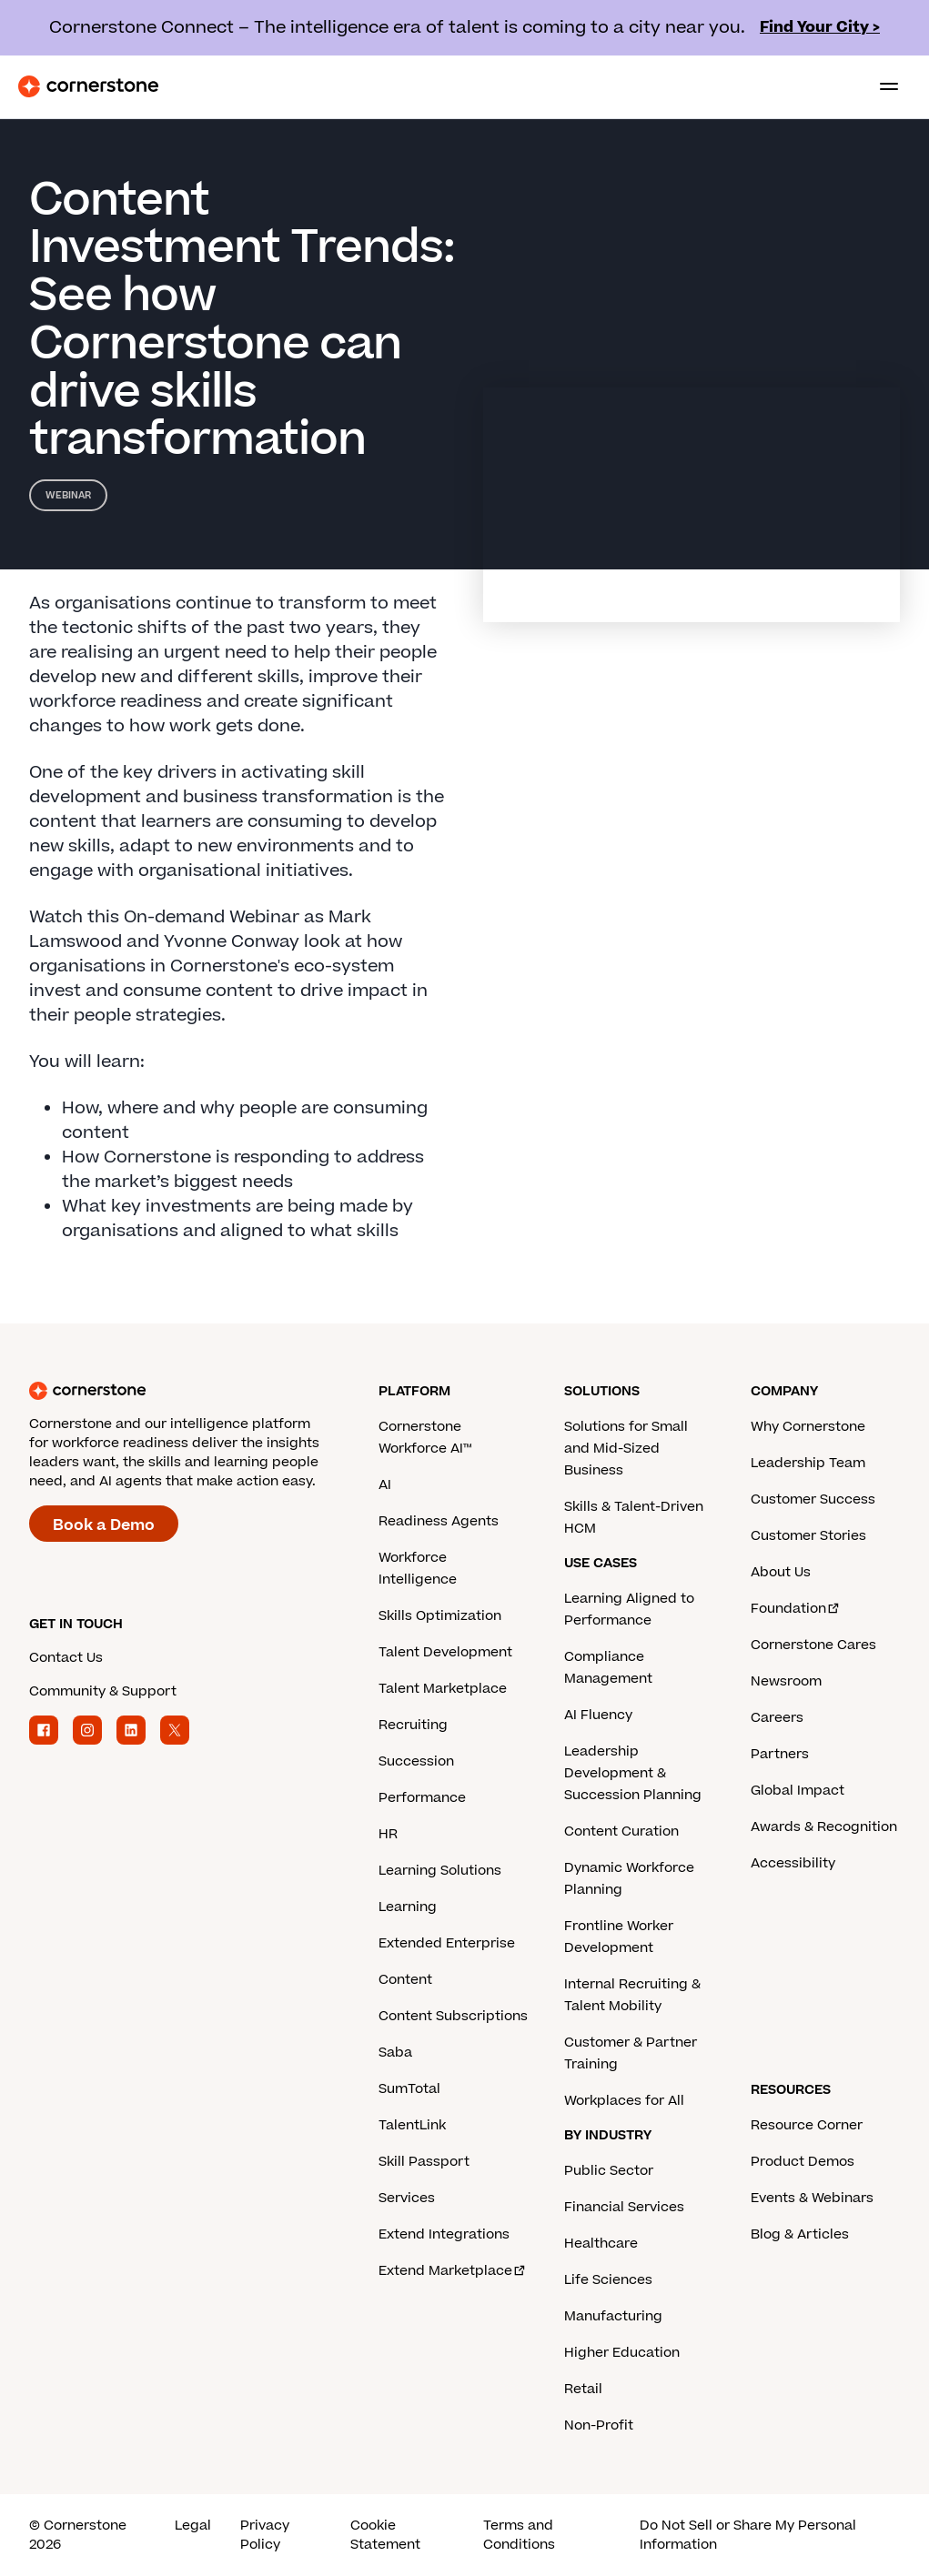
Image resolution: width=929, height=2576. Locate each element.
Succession (416, 1761)
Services (407, 2198)
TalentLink (412, 2125)
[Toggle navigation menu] (881, 86)
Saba (395, 2052)
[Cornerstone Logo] (88, 86)
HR (388, 1834)
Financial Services (624, 2207)
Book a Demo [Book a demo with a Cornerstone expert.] (104, 1525)
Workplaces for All (624, 2100)
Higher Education (622, 2352)
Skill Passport (424, 2161)
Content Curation (621, 1831)
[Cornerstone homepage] (204, 1391)
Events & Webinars (812, 2198)
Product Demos (802, 2161)
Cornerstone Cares (813, 1645)
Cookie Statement (385, 2535)
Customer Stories (808, 1535)
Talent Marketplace (443, 1688)
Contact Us (66, 1657)
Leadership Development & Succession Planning (633, 1773)
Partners (780, 1754)
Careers (777, 1717)
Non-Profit (598, 2425)
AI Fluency (598, 1715)
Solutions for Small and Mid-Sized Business (626, 1448)
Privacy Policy (264, 2535)
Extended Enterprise (447, 1943)
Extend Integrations (444, 2234)
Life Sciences (608, 2279)
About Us (781, 1572)
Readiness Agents (439, 1521)
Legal (193, 2525)
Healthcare (601, 2243)
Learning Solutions (440, 1870)
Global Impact (797, 1790)
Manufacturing (613, 2316)
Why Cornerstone (808, 1426)
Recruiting (413, 1725)
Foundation (796, 1608)
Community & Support (103, 1691)
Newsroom (786, 1681)
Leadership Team (808, 1463)
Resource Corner (807, 2125)
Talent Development (445, 1652)
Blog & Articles (800, 2234)
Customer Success (813, 1499)
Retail (583, 2389)
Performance (422, 1797)
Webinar (68, 495)
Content (405, 1979)
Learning (408, 1907)
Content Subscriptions (453, 2016)
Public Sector (608, 2170)
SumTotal (409, 2088)
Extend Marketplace (453, 2270)
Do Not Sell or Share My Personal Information (748, 2535)
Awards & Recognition (824, 1826)
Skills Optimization (440, 1615)
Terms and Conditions (519, 2535)
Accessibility (793, 1863)
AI (385, 1484)
